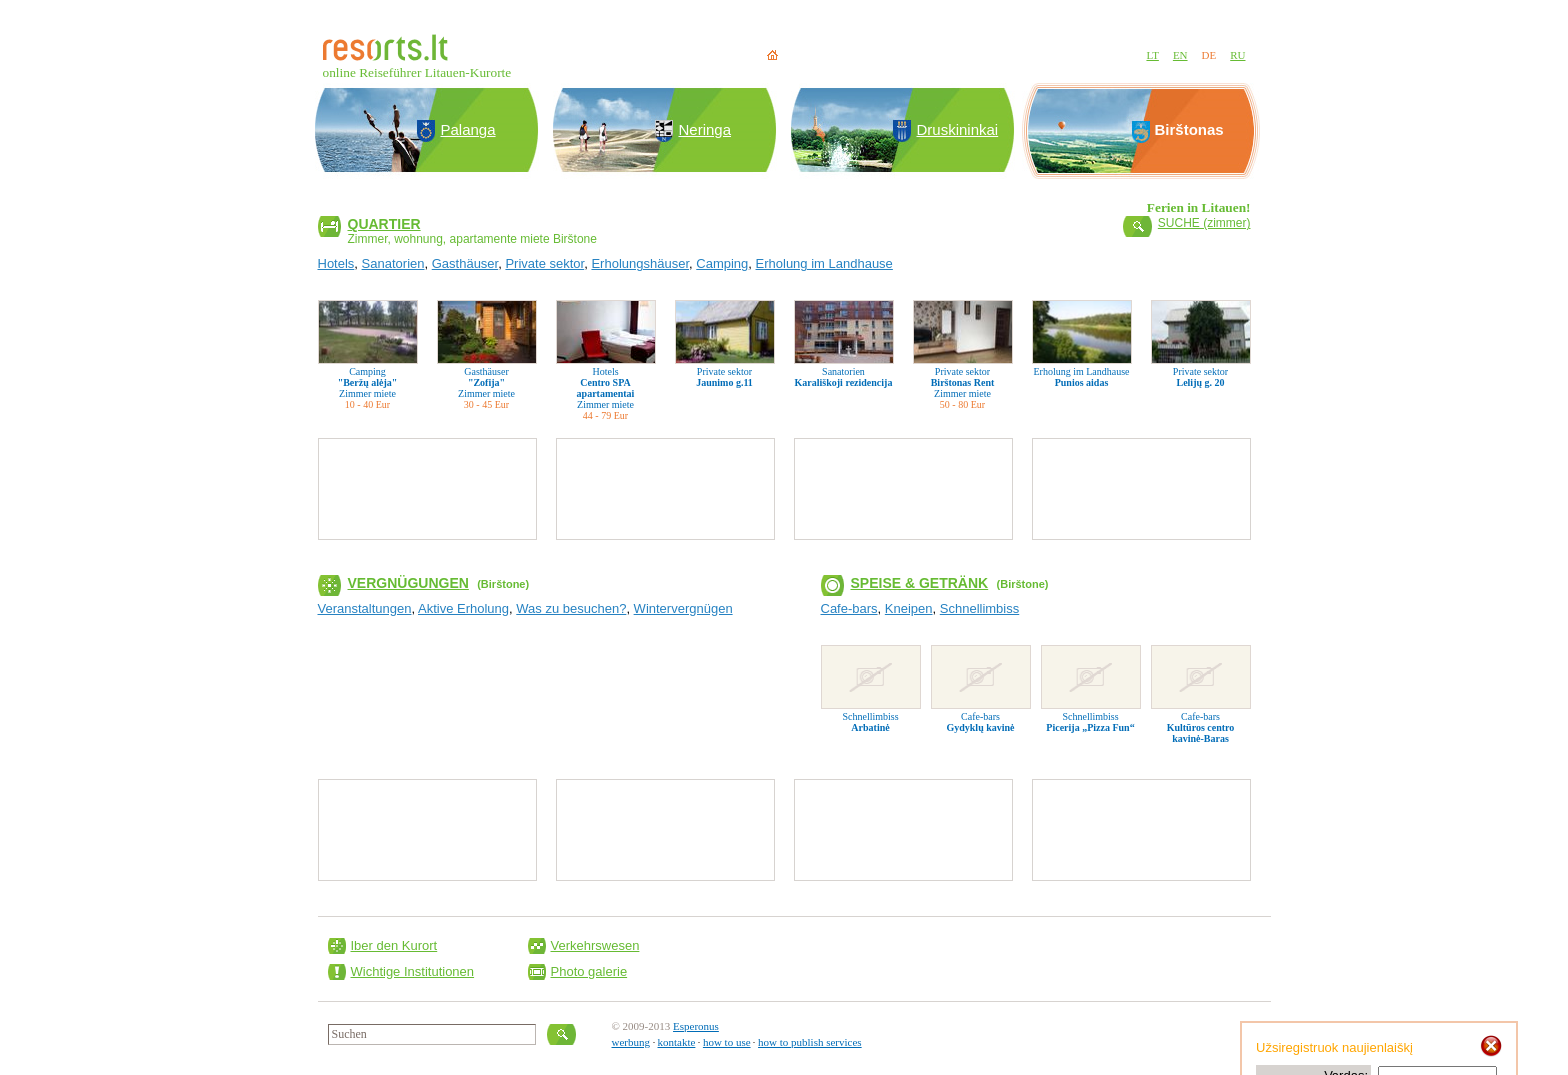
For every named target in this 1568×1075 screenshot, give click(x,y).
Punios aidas (1082, 382)
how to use (727, 1042)
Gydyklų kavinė (980, 727)
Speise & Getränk (920, 583)
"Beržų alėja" (368, 382)
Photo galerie (589, 971)
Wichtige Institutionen (413, 971)
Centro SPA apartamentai (606, 388)
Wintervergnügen (683, 608)
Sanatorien (393, 263)
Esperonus (696, 1026)
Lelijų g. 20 (1200, 382)
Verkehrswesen (595, 945)
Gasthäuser (465, 263)
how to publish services (810, 1042)
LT (1152, 55)
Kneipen (909, 608)
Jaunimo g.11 (724, 382)
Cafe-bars (849, 608)
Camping (722, 263)
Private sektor (544, 263)
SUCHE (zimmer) (1204, 223)
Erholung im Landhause (824, 263)
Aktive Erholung (463, 608)
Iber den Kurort (394, 945)
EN (1180, 55)
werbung (631, 1042)
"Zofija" (486, 382)
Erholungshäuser (640, 263)
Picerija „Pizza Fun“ (1090, 727)
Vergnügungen (408, 583)
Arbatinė (870, 727)
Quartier (384, 224)
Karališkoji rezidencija (844, 382)
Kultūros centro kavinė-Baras (1201, 733)
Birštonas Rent (963, 382)
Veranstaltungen (365, 608)
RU (1237, 55)
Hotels (336, 263)
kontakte (677, 1042)
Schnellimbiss (979, 608)
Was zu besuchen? (571, 608)
